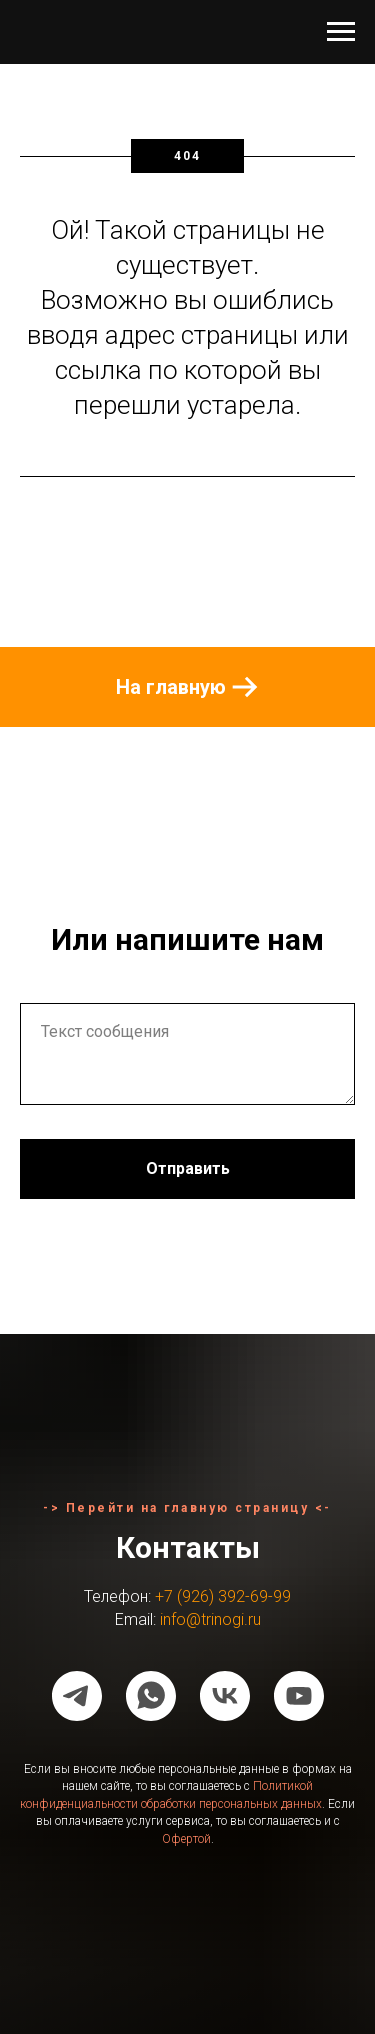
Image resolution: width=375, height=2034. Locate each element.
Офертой (186, 1839)
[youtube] (299, 1696)
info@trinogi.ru (210, 1619)
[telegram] (77, 1696)
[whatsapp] (151, 1696)
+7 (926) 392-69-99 (223, 1596)
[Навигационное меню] (341, 32)
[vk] (225, 1696)
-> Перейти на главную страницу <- (187, 1508)
